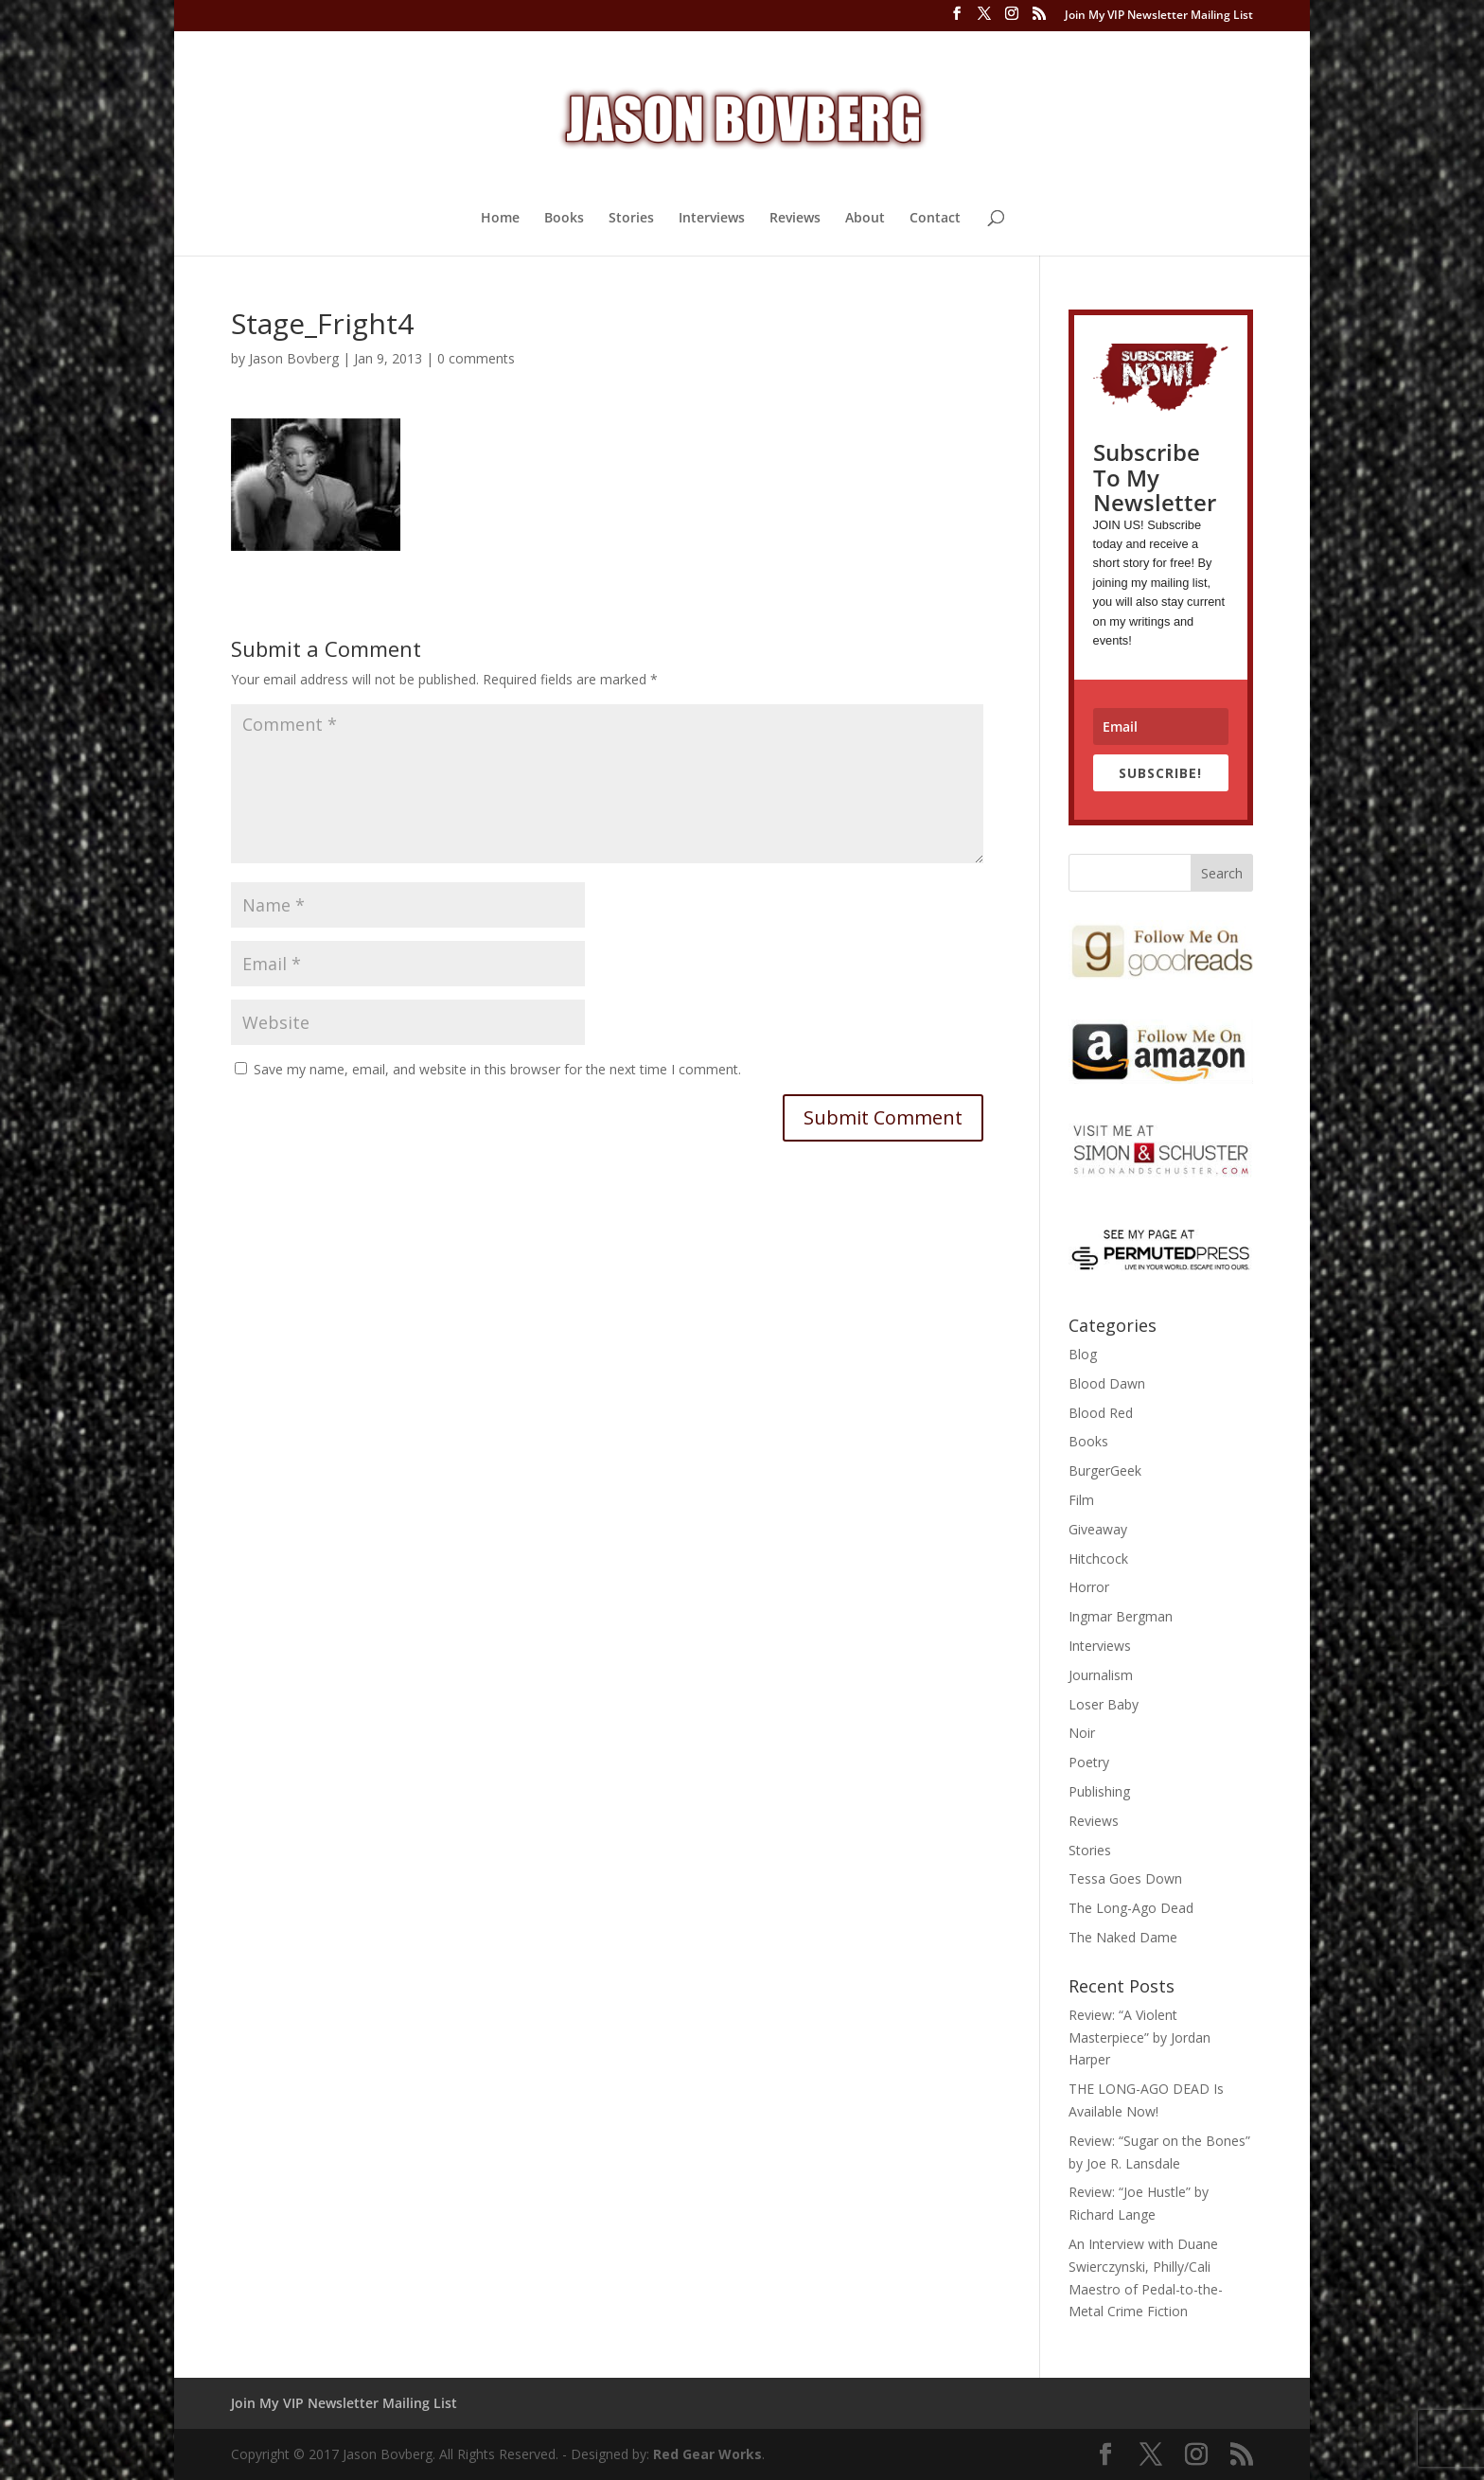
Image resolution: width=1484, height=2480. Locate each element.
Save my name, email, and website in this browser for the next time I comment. (497, 1069)
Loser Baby (1104, 1704)
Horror (1089, 1587)
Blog (1083, 1354)
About (865, 218)
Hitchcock (1098, 1559)
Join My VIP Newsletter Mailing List (1159, 16)
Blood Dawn (1107, 1383)
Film (1081, 1500)
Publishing (1099, 1791)
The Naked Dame (1123, 1937)
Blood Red (1101, 1413)
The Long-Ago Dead (1131, 1908)
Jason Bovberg (294, 358)
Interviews (712, 218)
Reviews (795, 218)
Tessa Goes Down (1125, 1878)
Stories (631, 218)
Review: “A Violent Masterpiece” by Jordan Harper (1139, 2037)
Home (500, 218)
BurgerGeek (1105, 1470)
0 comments (476, 358)
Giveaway (1098, 1529)
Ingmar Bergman (1121, 1616)
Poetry (1089, 1762)
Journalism (1101, 1675)
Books (564, 218)
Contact (935, 218)
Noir (1082, 1733)
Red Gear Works (707, 2454)
